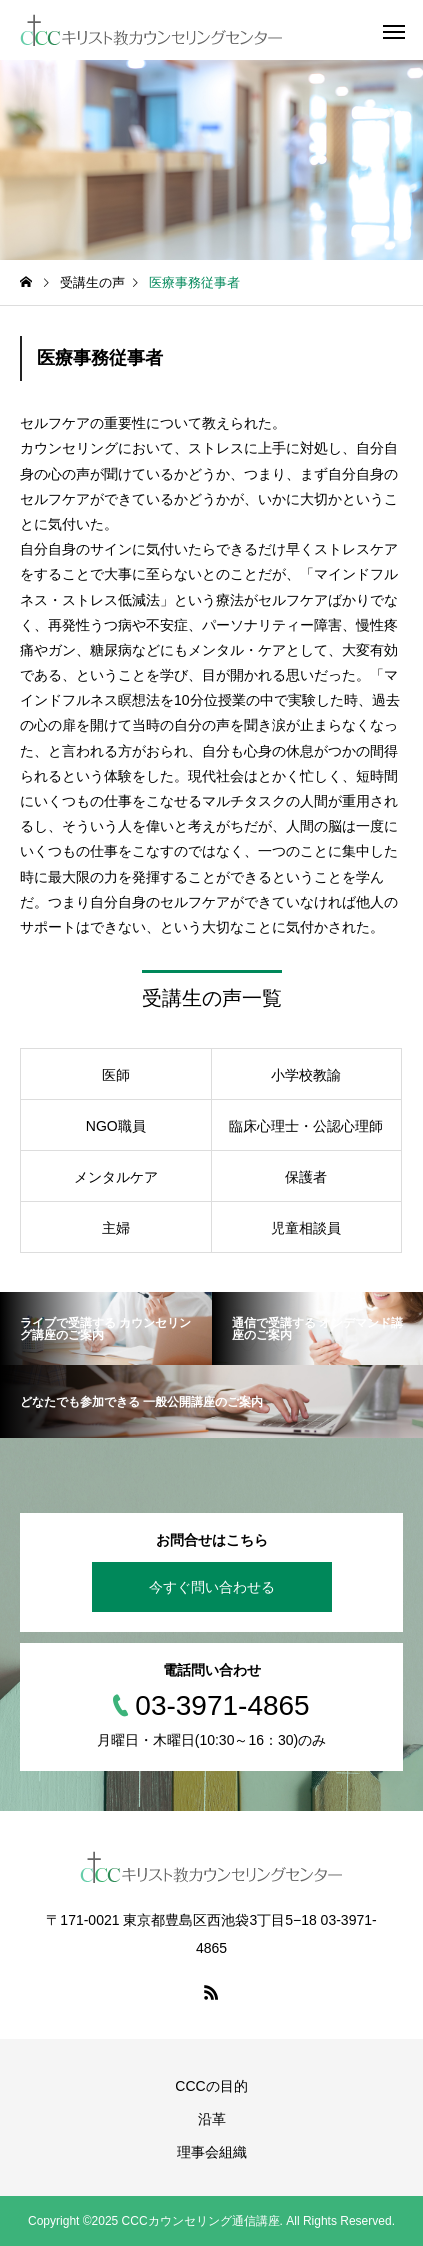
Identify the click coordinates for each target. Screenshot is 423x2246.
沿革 (212, 2119)
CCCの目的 (211, 2086)
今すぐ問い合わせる (212, 1587)
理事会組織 (212, 2152)
